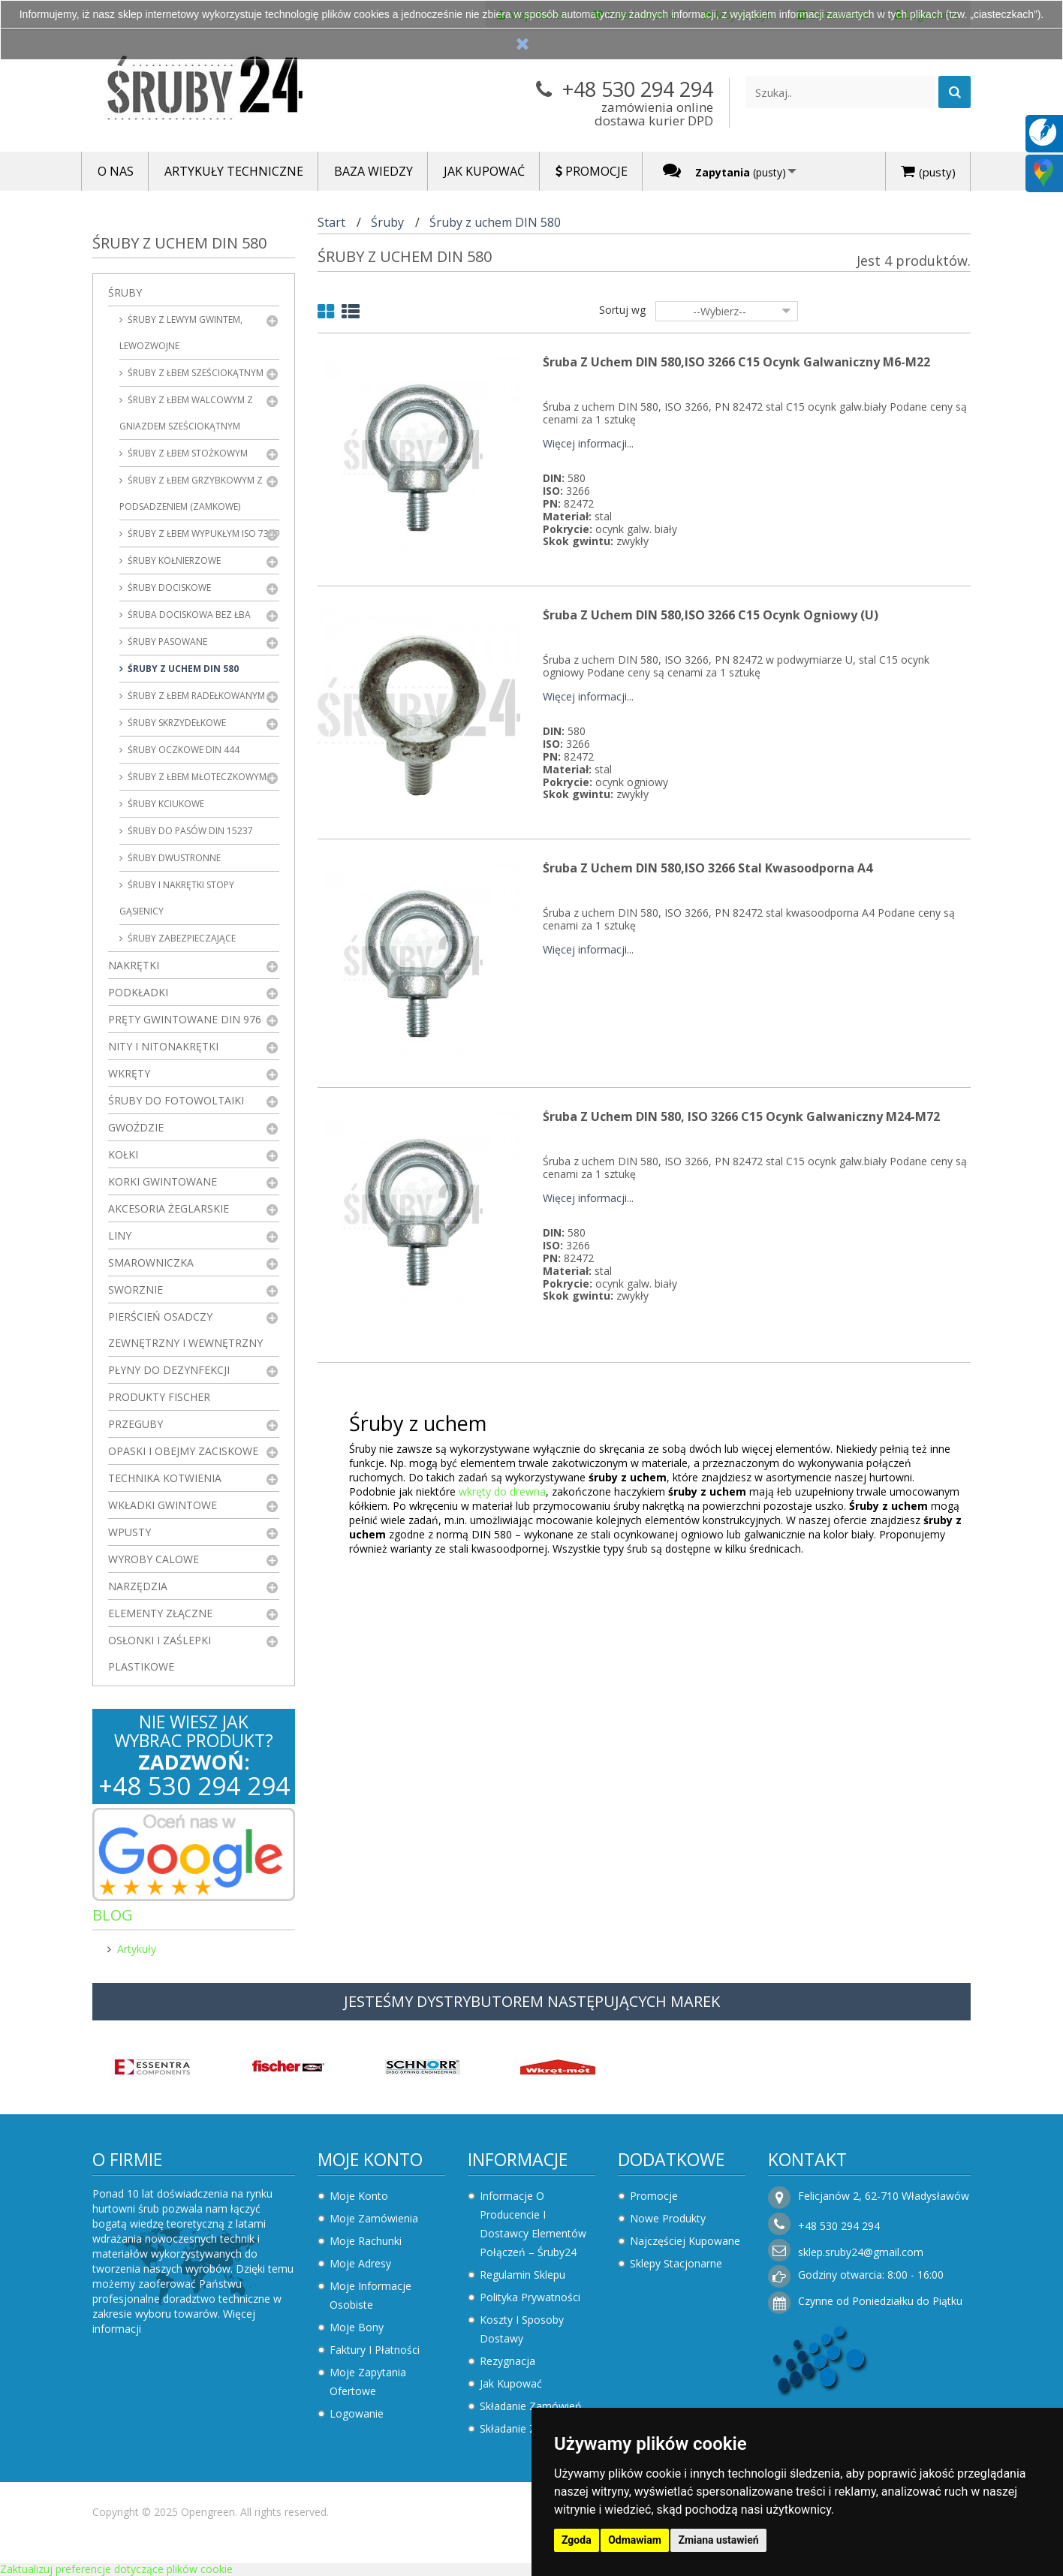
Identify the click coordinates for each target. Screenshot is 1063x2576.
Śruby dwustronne (173, 857)
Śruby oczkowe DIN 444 (182, 749)
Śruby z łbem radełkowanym (195, 695)
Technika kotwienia (164, 1478)
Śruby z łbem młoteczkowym (196, 776)
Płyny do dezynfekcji (169, 1370)
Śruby (125, 292)
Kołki (123, 1154)
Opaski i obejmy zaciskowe (183, 1451)
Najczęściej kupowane (685, 2241)
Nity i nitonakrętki (163, 1046)
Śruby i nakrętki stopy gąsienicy (176, 897)
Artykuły (136, 1949)
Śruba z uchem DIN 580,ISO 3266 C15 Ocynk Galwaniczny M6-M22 (736, 362)
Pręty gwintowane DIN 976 (184, 1019)
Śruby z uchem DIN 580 (182, 668)
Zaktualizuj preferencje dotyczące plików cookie (116, 2569)
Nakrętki (133, 965)
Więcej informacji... (588, 444)
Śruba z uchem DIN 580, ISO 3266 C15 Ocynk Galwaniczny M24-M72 (741, 1116)
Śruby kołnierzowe (173, 560)
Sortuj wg (622, 310)
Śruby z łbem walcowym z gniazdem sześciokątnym (186, 412)
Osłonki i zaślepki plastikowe (159, 1653)
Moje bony (357, 2327)
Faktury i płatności (375, 2350)
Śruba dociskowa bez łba (188, 614)
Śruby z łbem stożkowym (186, 453)
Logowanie (357, 2413)
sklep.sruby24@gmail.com (860, 2252)
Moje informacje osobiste (370, 2295)
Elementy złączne (160, 1613)
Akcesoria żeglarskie (168, 1208)
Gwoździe (136, 1127)
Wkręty (129, 1073)
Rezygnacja (507, 2361)
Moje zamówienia (374, 2218)
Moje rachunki (366, 2241)
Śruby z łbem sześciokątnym (194, 372)
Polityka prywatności (530, 2297)
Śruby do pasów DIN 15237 (189, 830)
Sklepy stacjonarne (676, 2263)
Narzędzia (137, 1586)
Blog (112, 1915)
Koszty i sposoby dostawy (522, 2329)
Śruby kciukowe (164, 803)
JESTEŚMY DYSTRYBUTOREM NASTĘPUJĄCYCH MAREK (532, 2001)
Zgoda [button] (577, 2540)
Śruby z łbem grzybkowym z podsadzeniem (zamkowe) (191, 493)
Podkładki (138, 992)
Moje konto (370, 2159)
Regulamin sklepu (522, 2274)
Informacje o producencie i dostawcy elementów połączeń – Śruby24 (533, 2224)
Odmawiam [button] (634, 2540)
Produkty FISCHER (159, 1397)
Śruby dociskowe (168, 587)
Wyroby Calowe (153, 1559)
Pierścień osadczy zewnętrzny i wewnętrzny (185, 1329)
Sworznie (135, 1289)
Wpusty (129, 1532)
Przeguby (135, 1424)
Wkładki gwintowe (162, 1505)
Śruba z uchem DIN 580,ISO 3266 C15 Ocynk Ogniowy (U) (710, 615)
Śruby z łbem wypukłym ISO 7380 (202, 533)
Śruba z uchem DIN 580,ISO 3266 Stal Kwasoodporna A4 (707, 868)
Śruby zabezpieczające (180, 938)
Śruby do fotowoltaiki (176, 1100)
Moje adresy (360, 2263)
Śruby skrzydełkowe (175, 722)
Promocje (654, 2196)
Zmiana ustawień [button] (718, 2540)
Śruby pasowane (166, 641)
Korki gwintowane (162, 1181)
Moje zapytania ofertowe (368, 2381)
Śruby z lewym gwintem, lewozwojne (180, 332)
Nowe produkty (668, 2218)
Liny (119, 1235)
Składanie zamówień (531, 2406)
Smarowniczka (151, 1262)
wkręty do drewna (502, 1491)
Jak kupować (511, 2383)
